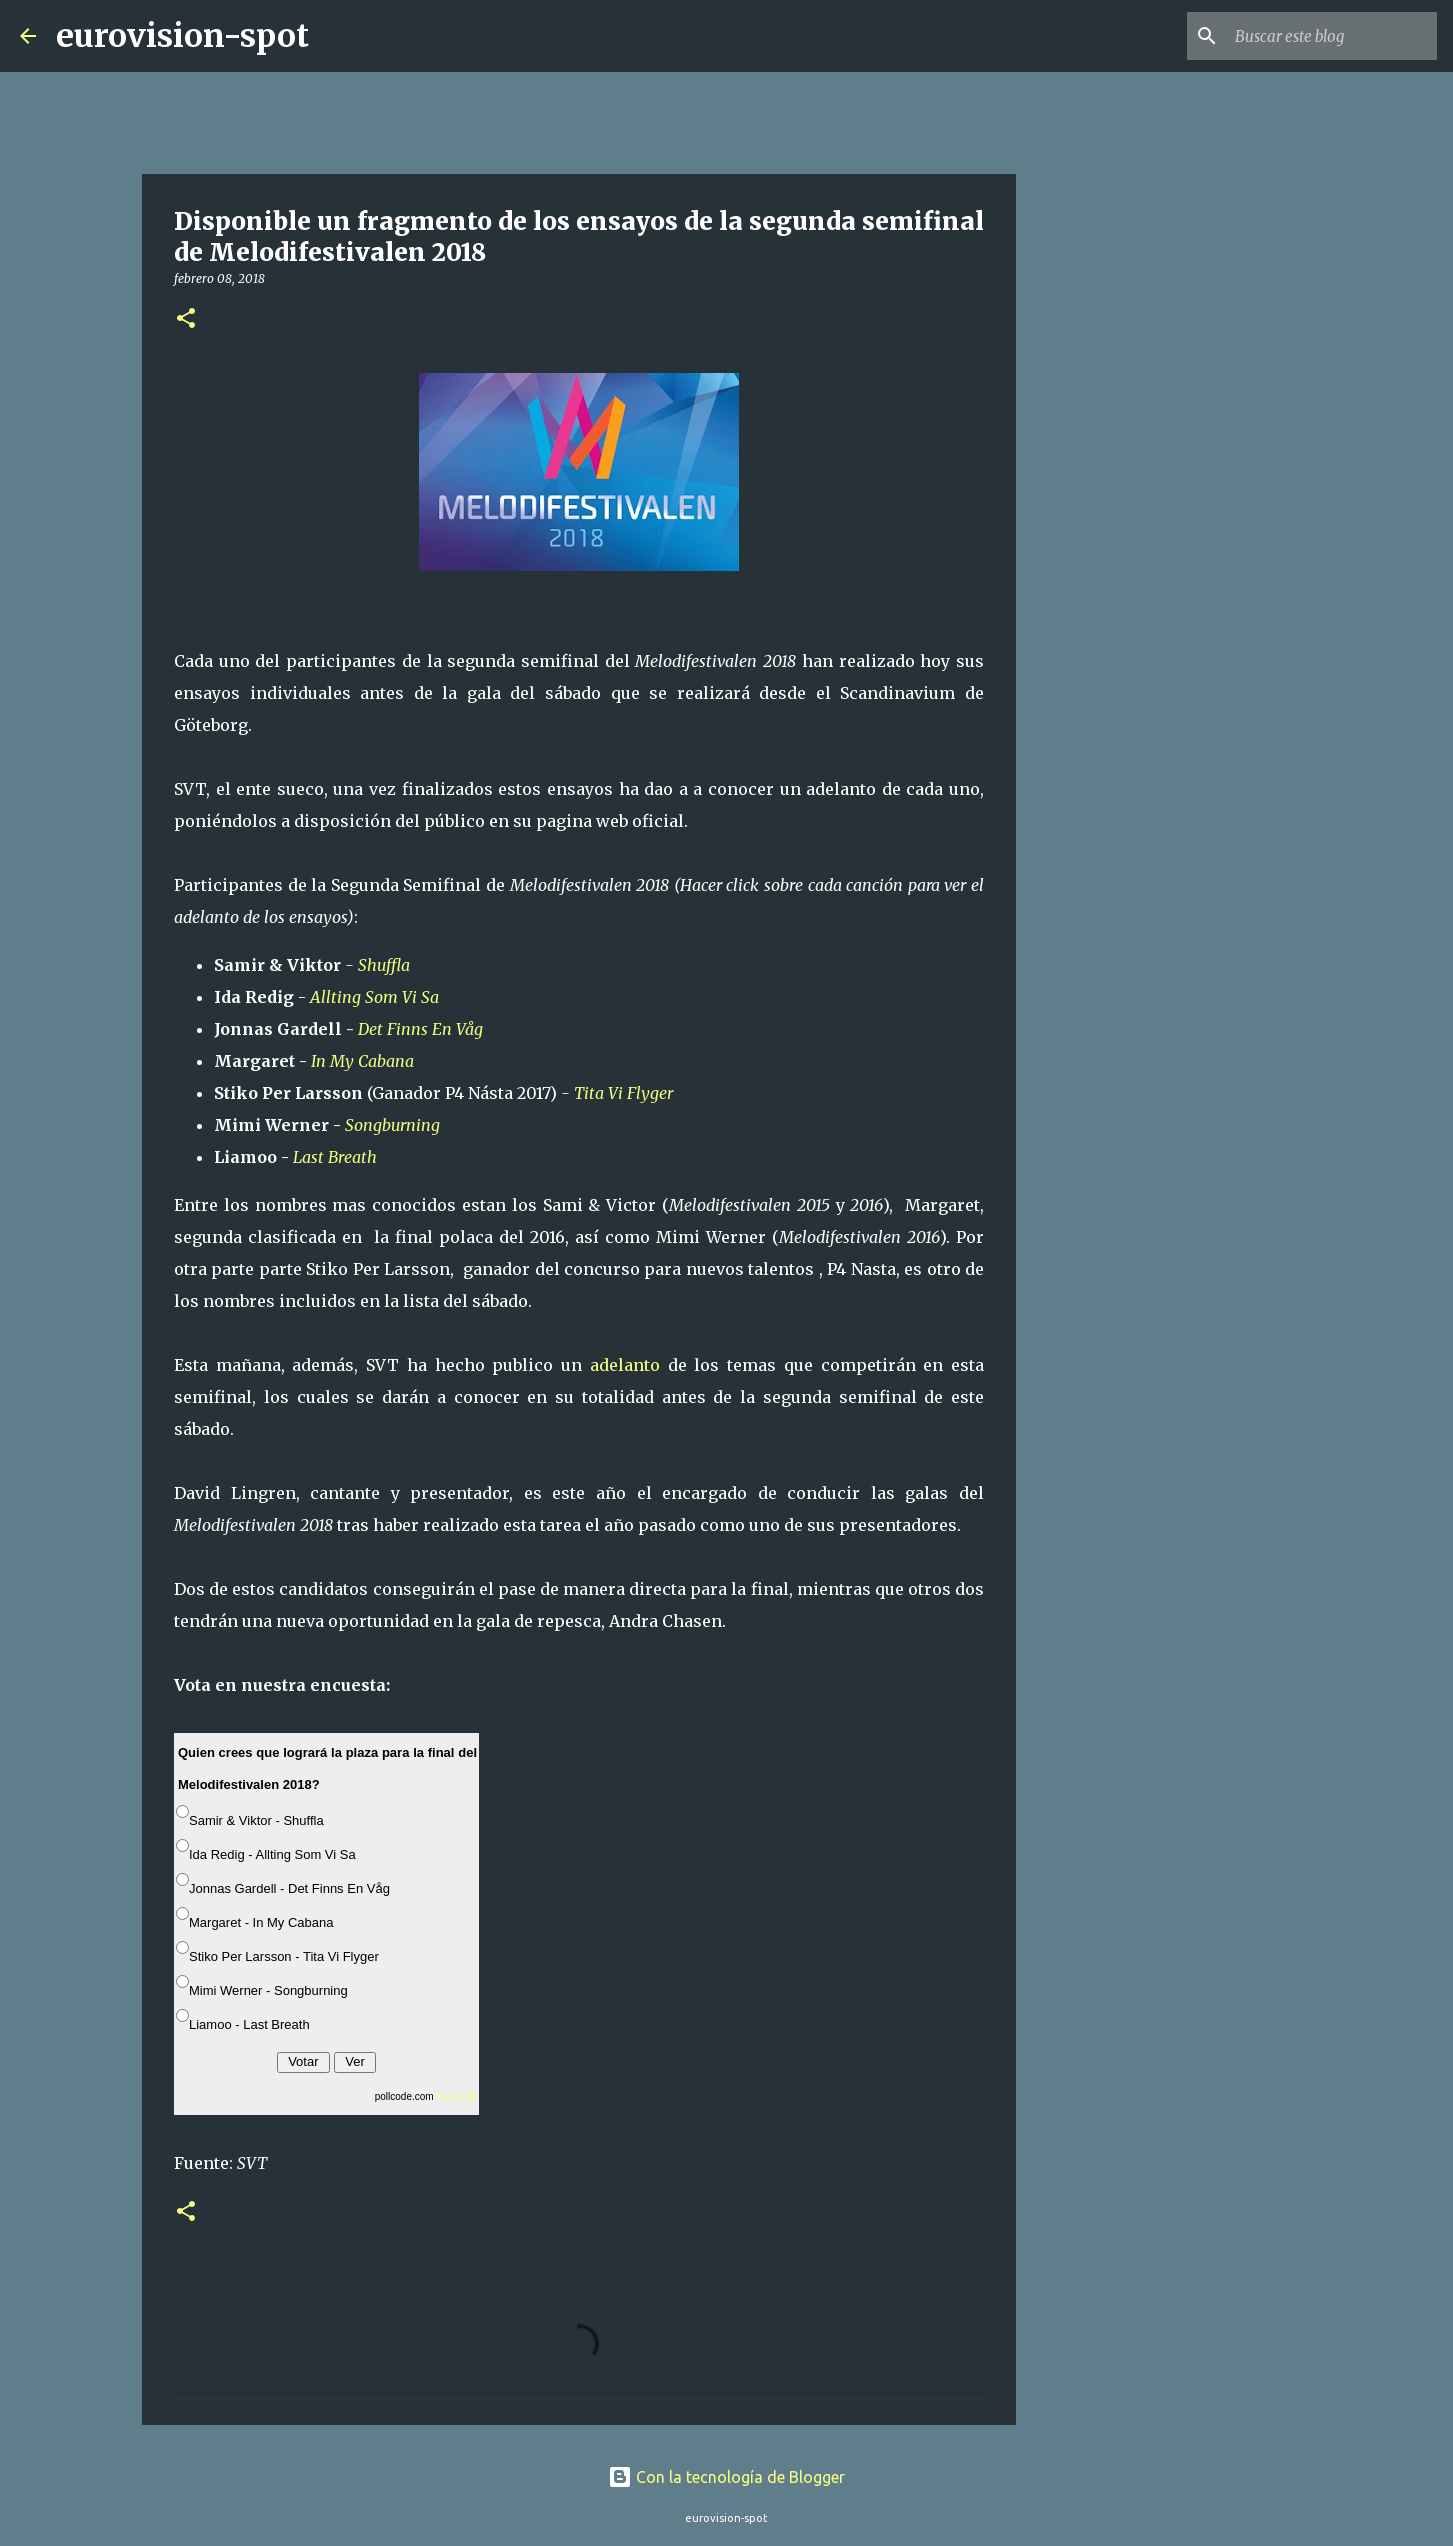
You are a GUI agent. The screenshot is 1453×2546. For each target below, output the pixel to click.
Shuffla (386, 965)
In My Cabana (364, 1061)
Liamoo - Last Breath (249, 2024)
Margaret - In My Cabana (261, 1922)
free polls (456, 2096)
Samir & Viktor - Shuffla (256, 1820)
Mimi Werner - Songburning (268, 1990)
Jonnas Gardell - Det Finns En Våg (289, 1888)
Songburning (394, 1125)
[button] (186, 319)
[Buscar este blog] (1332, 36)
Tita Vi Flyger (625, 1093)
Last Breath (337, 1157)
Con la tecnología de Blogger (726, 2477)
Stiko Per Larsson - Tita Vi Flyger (284, 1956)
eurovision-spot (182, 36)
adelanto (625, 1365)
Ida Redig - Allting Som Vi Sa (272, 1854)
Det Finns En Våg (420, 1029)
